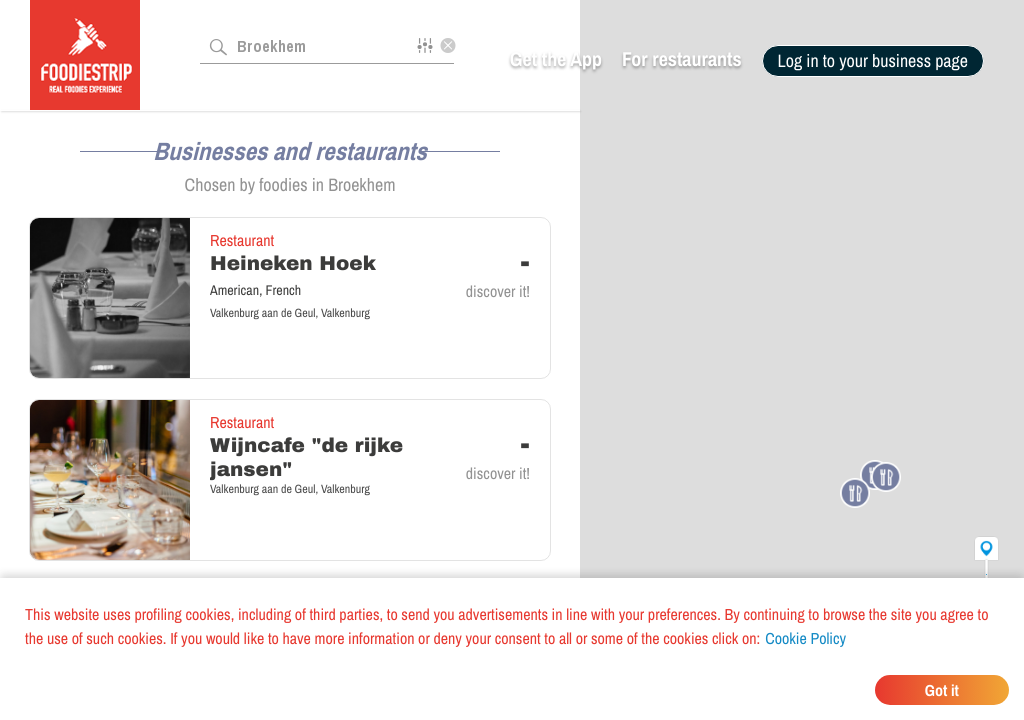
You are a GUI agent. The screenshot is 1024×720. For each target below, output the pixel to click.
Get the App (556, 59)
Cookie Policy (805, 638)
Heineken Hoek (293, 264)
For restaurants (682, 59)
